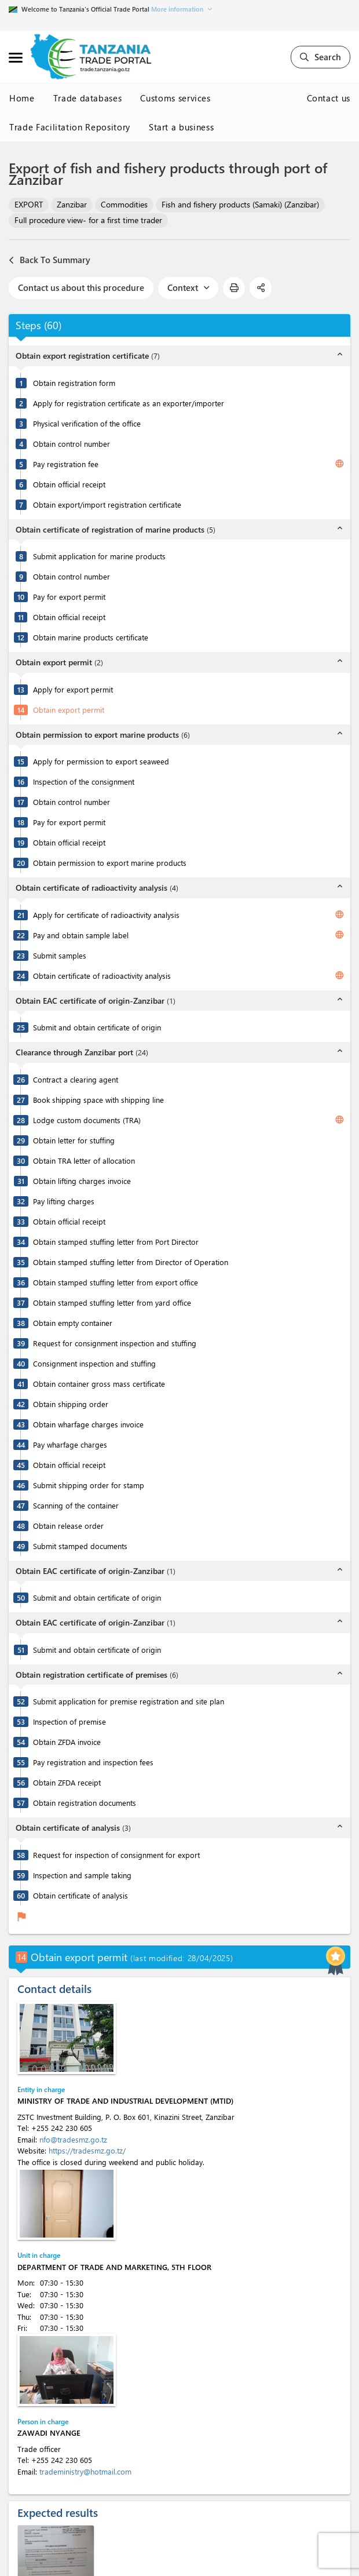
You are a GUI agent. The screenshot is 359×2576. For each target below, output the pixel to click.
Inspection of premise (69, 1721)
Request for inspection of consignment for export (116, 1855)
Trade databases (87, 98)
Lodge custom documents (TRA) (87, 1120)
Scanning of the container (76, 1505)
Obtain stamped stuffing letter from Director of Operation (130, 1262)
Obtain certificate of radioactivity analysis (102, 975)
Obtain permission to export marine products (109, 862)
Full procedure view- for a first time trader (88, 219)
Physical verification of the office (87, 423)
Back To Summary (49, 260)
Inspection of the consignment (83, 781)
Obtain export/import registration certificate (107, 504)
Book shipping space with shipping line (98, 1099)
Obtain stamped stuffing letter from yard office (112, 1302)
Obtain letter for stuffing (74, 1140)
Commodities (124, 204)
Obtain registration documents (84, 1802)
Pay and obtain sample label (81, 935)
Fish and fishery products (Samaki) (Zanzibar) (240, 204)
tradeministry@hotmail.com (85, 2471)
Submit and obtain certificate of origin (97, 1027)
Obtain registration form (74, 383)
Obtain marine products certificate (90, 637)
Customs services (175, 98)
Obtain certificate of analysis (80, 1895)
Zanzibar (72, 204)
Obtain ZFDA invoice (67, 1742)
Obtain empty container (72, 1323)
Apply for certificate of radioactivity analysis (106, 915)
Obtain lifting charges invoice (82, 1181)
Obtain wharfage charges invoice (88, 1424)
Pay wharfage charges (70, 1444)
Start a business (181, 127)
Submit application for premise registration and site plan (128, 1701)
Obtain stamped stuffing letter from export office (115, 1282)
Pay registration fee (65, 464)
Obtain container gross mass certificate (99, 1383)
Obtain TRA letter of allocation (84, 1160)
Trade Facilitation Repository (69, 127)
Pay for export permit (69, 596)
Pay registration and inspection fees (93, 1762)
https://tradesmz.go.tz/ (87, 2150)
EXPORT (28, 204)
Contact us (329, 98)
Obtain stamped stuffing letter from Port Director (116, 1241)
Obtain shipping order (70, 1404)
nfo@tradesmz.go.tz (73, 2139)
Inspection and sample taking (82, 1875)
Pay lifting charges (63, 1201)
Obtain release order (68, 1525)
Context (188, 287)
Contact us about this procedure (81, 287)
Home (22, 98)
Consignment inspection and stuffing (94, 1363)
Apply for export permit (73, 689)
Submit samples (59, 955)
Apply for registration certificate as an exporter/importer (128, 403)
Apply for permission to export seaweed (101, 761)
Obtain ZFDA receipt (67, 1782)
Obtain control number (71, 443)
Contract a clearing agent (75, 1079)
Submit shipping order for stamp (88, 1485)
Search (320, 57)
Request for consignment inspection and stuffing (114, 1343)
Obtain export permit (68, 709)
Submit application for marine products (99, 556)
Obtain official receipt (69, 484)
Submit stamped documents (80, 1546)
